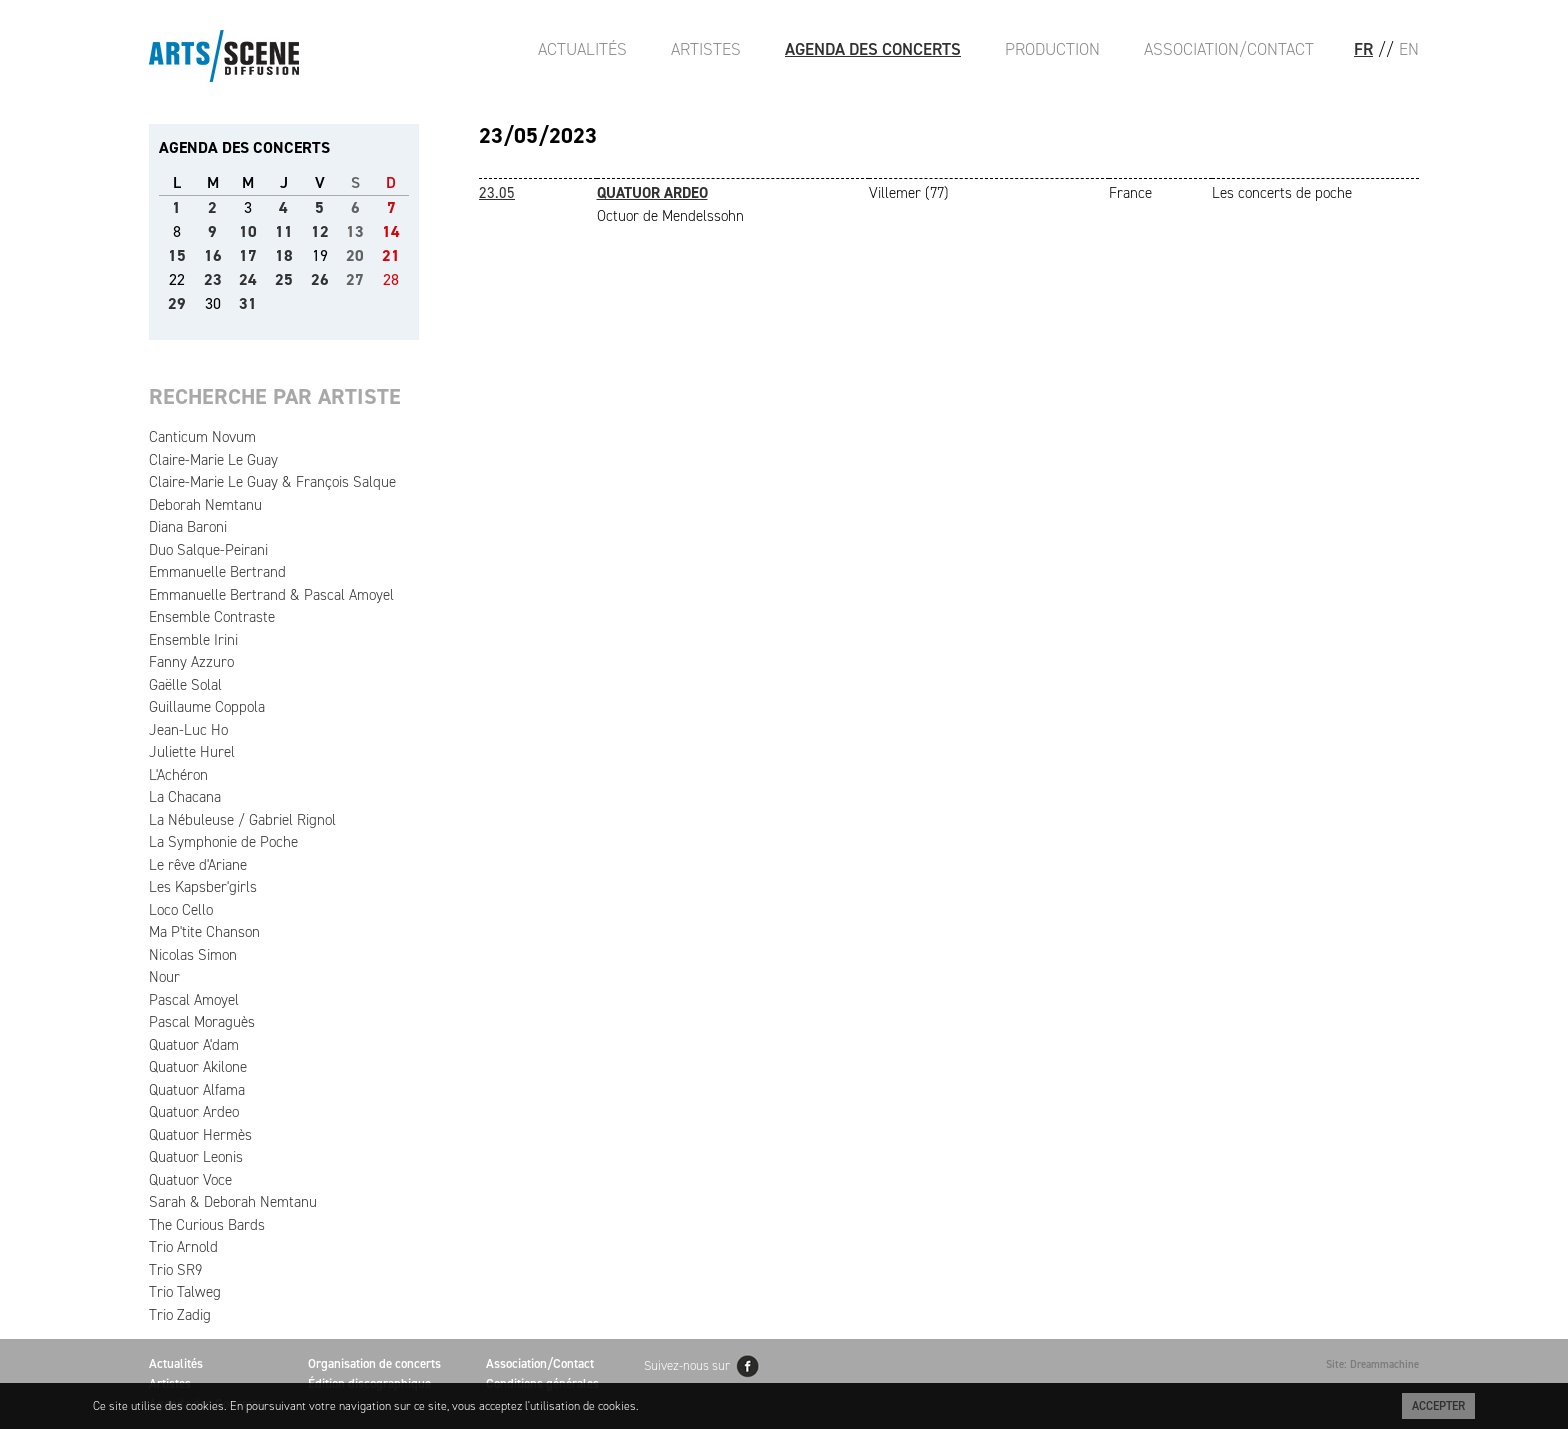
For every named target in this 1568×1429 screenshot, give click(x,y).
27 (355, 279)
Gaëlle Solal (185, 685)
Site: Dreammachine (1372, 1364)
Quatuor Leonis (196, 1157)
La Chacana (185, 797)
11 (284, 231)
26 (320, 279)
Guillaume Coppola (207, 707)
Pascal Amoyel (194, 1000)
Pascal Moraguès (202, 1022)
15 (177, 255)
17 (248, 255)
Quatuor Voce (190, 1180)
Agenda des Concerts (873, 49)
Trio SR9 (175, 1270)
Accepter (1438, 1406)
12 (320, 231)
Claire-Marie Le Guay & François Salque (272, 482)
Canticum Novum (202, 437)
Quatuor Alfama (197, 1090)
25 (284, 279)
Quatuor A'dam (194, 1045)
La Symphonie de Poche (223, 842)
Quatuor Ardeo (194, 1112)
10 (248, 231)
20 (355, 255)
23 (213, 279)
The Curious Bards (207, 1225)
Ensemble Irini (193, 640)
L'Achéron (178, 775)
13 (355, 231)
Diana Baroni (188, 527)
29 (177, 303)
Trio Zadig (180, 1315)
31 (248, 303)
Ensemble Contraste (212, 617)
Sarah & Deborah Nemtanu (233, 1202)
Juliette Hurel (192, 752)
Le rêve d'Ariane (198, 865)
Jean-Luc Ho (188, 730)
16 (213, 255)
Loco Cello (181, 910)
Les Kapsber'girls (203, 887)
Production (1052, 49)
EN (1409, 49)
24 (248, 279)
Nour (164, 977)
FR (1363, 49)
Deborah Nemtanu (205, 505)
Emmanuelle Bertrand (217, 572)
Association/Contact (1229, 49)
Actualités (582, 49)
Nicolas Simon (193, 955)
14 (391, 231)
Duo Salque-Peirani (208, 550)
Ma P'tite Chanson (204, 932)
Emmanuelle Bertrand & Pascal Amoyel (271, 595)
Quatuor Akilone (198, 1067)
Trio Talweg (185, 1292)
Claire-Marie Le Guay (213, 460)
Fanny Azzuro (191, 662)
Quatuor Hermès (200, 1135)
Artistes (706, 49)
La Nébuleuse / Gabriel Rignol (242, 820)
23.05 (497, 193)
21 (391, 255)
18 (284, 255)
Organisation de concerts (374, 1363)
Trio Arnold (183, 1247)
